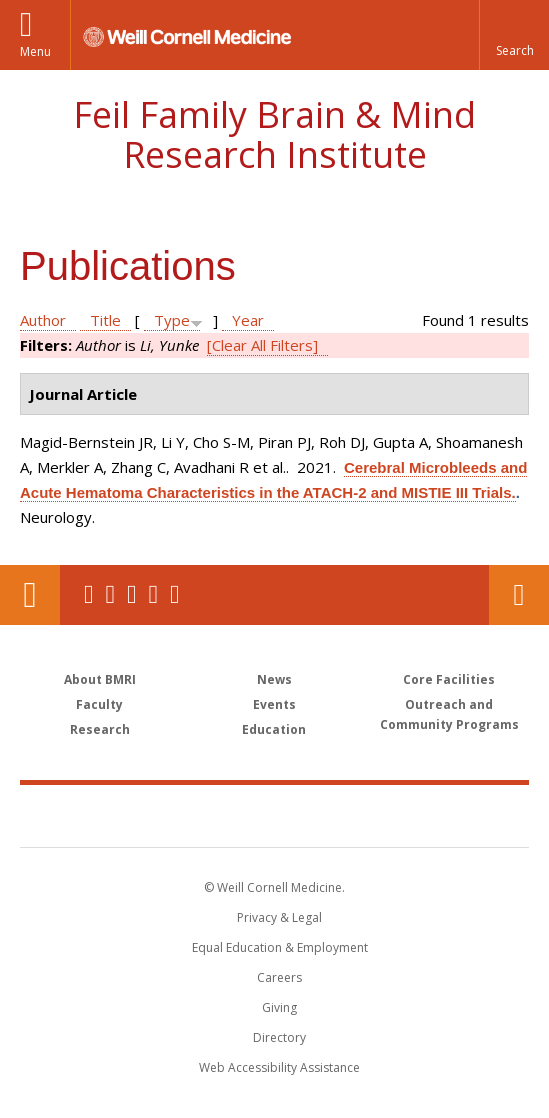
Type (172, 320)
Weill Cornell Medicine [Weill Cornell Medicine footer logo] (168, 815)
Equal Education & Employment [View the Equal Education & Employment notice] (280, 947)
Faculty (99, 704)
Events (274, 704)
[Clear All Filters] (262, 345)
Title (105, 320)
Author (43, 320)
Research (100, 729)
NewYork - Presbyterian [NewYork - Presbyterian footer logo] (401, 815)
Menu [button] (35, 51)
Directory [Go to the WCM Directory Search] (279, 1037)
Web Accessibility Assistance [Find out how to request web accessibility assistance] (279, 1067)
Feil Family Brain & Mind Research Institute (274, 134)
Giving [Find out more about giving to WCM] (279, 1007)
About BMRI (100, 679)
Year (248, 320)
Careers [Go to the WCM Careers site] (279, 977)
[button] (514, 35)
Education (274, 729)
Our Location (30, 595)
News (274, 679)
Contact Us (519, 595)
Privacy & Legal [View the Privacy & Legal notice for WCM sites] (279, 917)
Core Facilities (449, 679)
